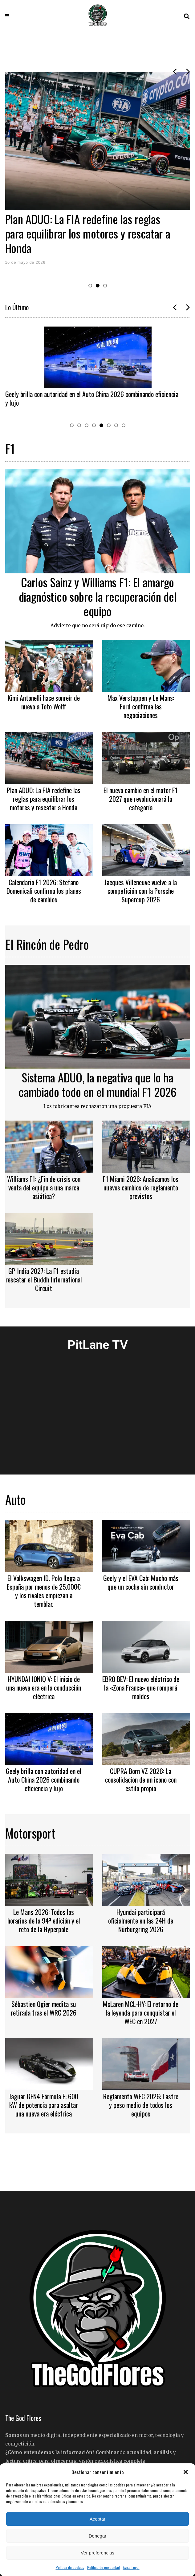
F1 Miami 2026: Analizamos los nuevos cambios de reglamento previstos (140, 1187)
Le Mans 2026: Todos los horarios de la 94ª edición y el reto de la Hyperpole (43, 1920)
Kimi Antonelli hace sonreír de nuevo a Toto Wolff (44, 702)
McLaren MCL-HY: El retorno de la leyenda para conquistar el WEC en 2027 (140, 2012)
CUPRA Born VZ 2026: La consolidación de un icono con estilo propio (141, 1779)
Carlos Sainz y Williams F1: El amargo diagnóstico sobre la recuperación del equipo (98, 596)
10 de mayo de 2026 (25, 262)
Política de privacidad (103, 2567)
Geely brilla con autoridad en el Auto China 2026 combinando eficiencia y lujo (91, 398)
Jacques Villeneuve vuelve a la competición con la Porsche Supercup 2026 (140, 890)
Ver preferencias (97, 2552)
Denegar (98, 2535)
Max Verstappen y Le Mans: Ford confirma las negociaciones (141, 706)
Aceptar (98, 2519)
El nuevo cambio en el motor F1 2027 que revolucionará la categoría (141, 798)
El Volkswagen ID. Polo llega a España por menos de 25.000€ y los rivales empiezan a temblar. (44, 1591)
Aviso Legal (131, 2567)
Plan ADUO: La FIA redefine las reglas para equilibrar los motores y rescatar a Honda (87, 233)
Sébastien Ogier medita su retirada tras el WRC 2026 (43, 2008)
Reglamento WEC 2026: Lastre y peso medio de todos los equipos (140, 2104)
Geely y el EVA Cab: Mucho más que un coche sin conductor (140, 1582)
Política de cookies (70, 2567)
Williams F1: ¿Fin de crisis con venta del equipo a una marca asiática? (43, 1187)
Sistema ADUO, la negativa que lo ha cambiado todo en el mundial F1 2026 (97, 1084)
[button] (186, 2472)
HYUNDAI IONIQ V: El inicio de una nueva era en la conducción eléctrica (43, 1687)
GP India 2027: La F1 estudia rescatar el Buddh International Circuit (44, 1279)
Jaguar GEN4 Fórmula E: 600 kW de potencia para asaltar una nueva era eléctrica (43, 2104)
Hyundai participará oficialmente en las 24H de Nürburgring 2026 (140, 1920)
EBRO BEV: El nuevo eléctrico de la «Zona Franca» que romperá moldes (140, 1687)
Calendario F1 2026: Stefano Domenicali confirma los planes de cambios (43, 890)
